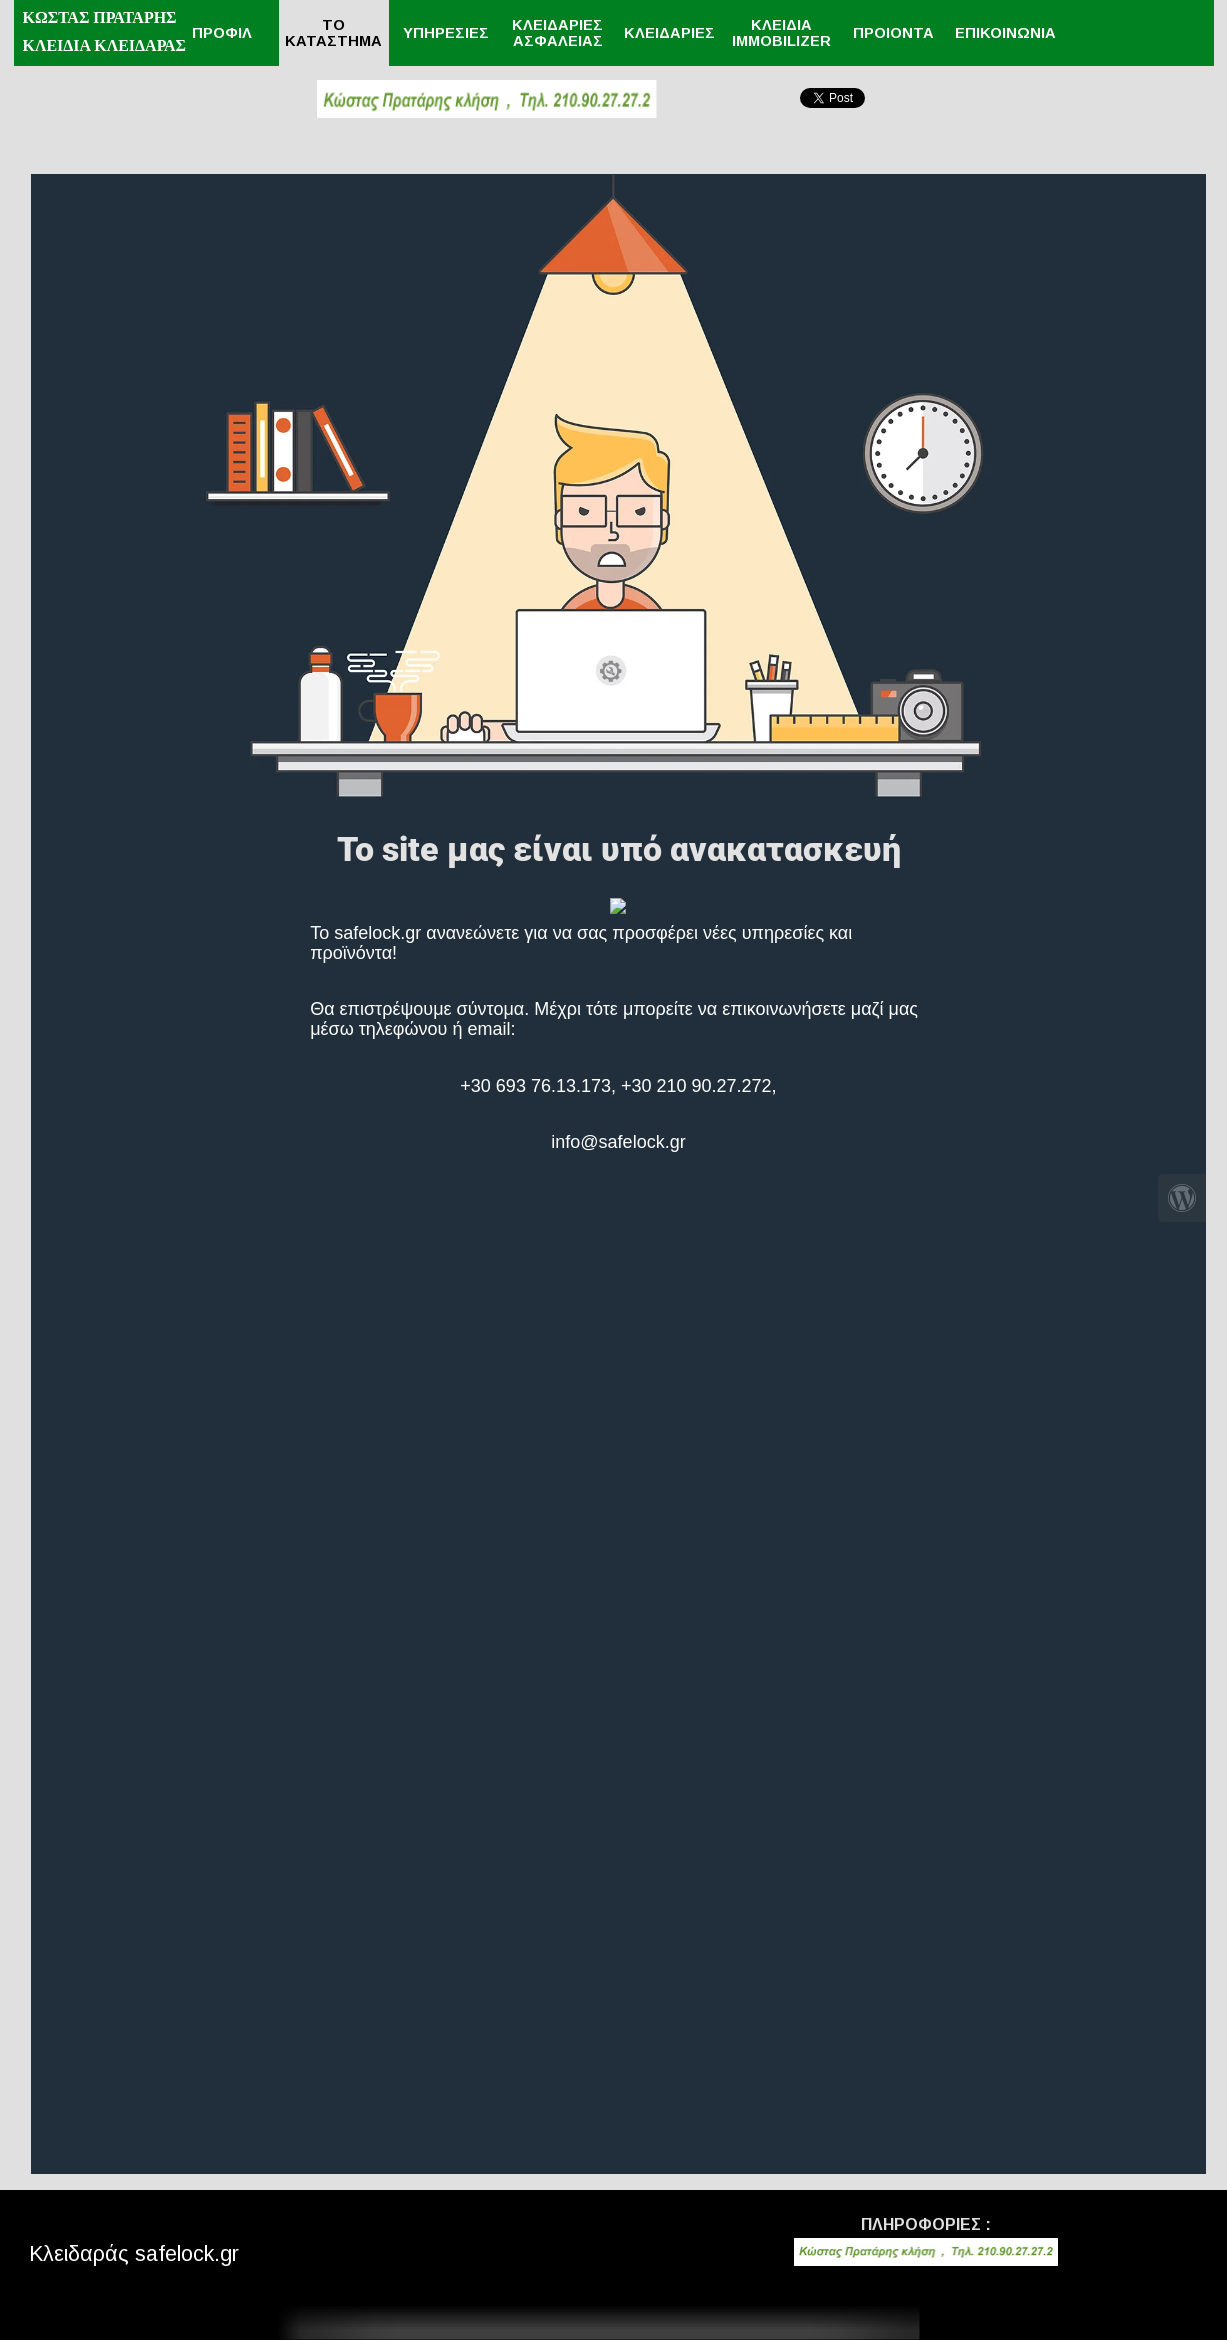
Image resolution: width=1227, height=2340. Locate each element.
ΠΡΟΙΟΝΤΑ (893, 33)
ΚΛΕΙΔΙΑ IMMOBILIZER (781, 33)
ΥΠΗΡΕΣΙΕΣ (446, 33)
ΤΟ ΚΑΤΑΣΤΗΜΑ (333, 33)
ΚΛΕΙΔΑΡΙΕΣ (669, 33)
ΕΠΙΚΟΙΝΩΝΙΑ (1005, 33)
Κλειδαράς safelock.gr (134, 2254)
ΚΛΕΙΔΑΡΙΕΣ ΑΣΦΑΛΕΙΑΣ (557, 33)
